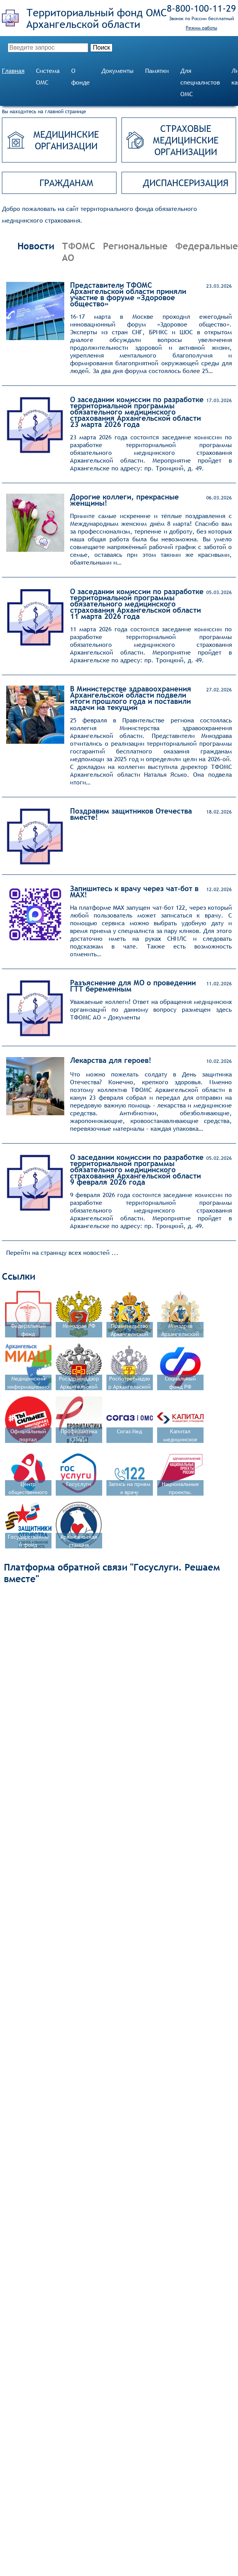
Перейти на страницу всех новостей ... (62, 1252)
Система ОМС (48, 76)
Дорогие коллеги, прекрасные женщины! (124, 499)
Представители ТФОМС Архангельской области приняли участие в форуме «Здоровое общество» (128, 294)
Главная (13, 70)
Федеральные (206, 245)
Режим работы (201, 28)
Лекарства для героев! (110, 1060)
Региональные (135, 245)
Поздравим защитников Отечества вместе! (131, 814)
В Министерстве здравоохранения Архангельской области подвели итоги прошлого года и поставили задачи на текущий (130, 698)
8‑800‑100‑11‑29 (201, 8)
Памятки (157, 70)
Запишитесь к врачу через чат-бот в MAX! (134, 891)
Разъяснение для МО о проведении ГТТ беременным (133, 985)
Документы (117, 70)
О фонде (80, 76)
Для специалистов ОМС (200, 82)
